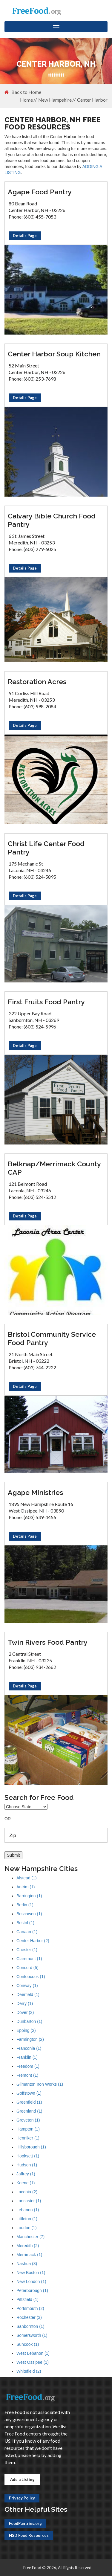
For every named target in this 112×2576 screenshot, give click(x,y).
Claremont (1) (29, 1958)
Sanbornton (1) (30, 2326)
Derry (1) (24, 2003)
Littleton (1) (26, 2218)
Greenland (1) (29, 2111)
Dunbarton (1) (29, 2021)
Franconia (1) (28, 2048)
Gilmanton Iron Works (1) (39, 2084)
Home (26, 100)
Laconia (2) (26, 2191)
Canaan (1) (26, 1931)
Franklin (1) (27, 2057)
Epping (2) (26, 2030)
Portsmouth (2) (30, 2308)
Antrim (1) (25, 1886)
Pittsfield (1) (27, 2299)
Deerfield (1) (27, 1994)
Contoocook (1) (30, 1976)
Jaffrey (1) (25, 2173)
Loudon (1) (26, 2227)
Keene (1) (25, 2182)
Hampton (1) (28, 2129)
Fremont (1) (27, 2075)
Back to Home (22, 92)
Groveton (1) (28, 2120)
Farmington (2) (30, 2039)
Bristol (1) (25, 1922)
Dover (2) (25, 2012)
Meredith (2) (27, 2245)
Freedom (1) (27, 2066)
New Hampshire (55, 100)
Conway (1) (27, 1985)
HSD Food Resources (29, 2535)
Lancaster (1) (28, 2200)
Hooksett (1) (27, 2156)
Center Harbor (92, 100)
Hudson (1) (26, 2165)
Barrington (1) (29, 1895)
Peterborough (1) (32, 2290)
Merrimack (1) (29, 2254)
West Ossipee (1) (32, 2362)
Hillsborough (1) (31, 2147)
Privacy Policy (22, 2498)
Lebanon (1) (27, 2209)
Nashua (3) (26, 2263)
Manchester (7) (30, 2236)
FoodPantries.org (25, 2523)
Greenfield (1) (29, 2102)
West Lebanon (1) (33, 2353)
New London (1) (31, 2281)
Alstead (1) (26, 1877)
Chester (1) (26, 1949)
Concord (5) (27, 1967)
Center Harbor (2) (32, 1940)
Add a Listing (22, 2479)
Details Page (25, 235)
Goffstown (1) (29, 2093)
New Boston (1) (30, 2272)
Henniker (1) (27, 2138)
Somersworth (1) (31, 2335)
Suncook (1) (27, 2344)
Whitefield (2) (28, 2371)
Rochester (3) (29, 2317)
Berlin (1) (24, 1904)
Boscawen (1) (29, 1913)
